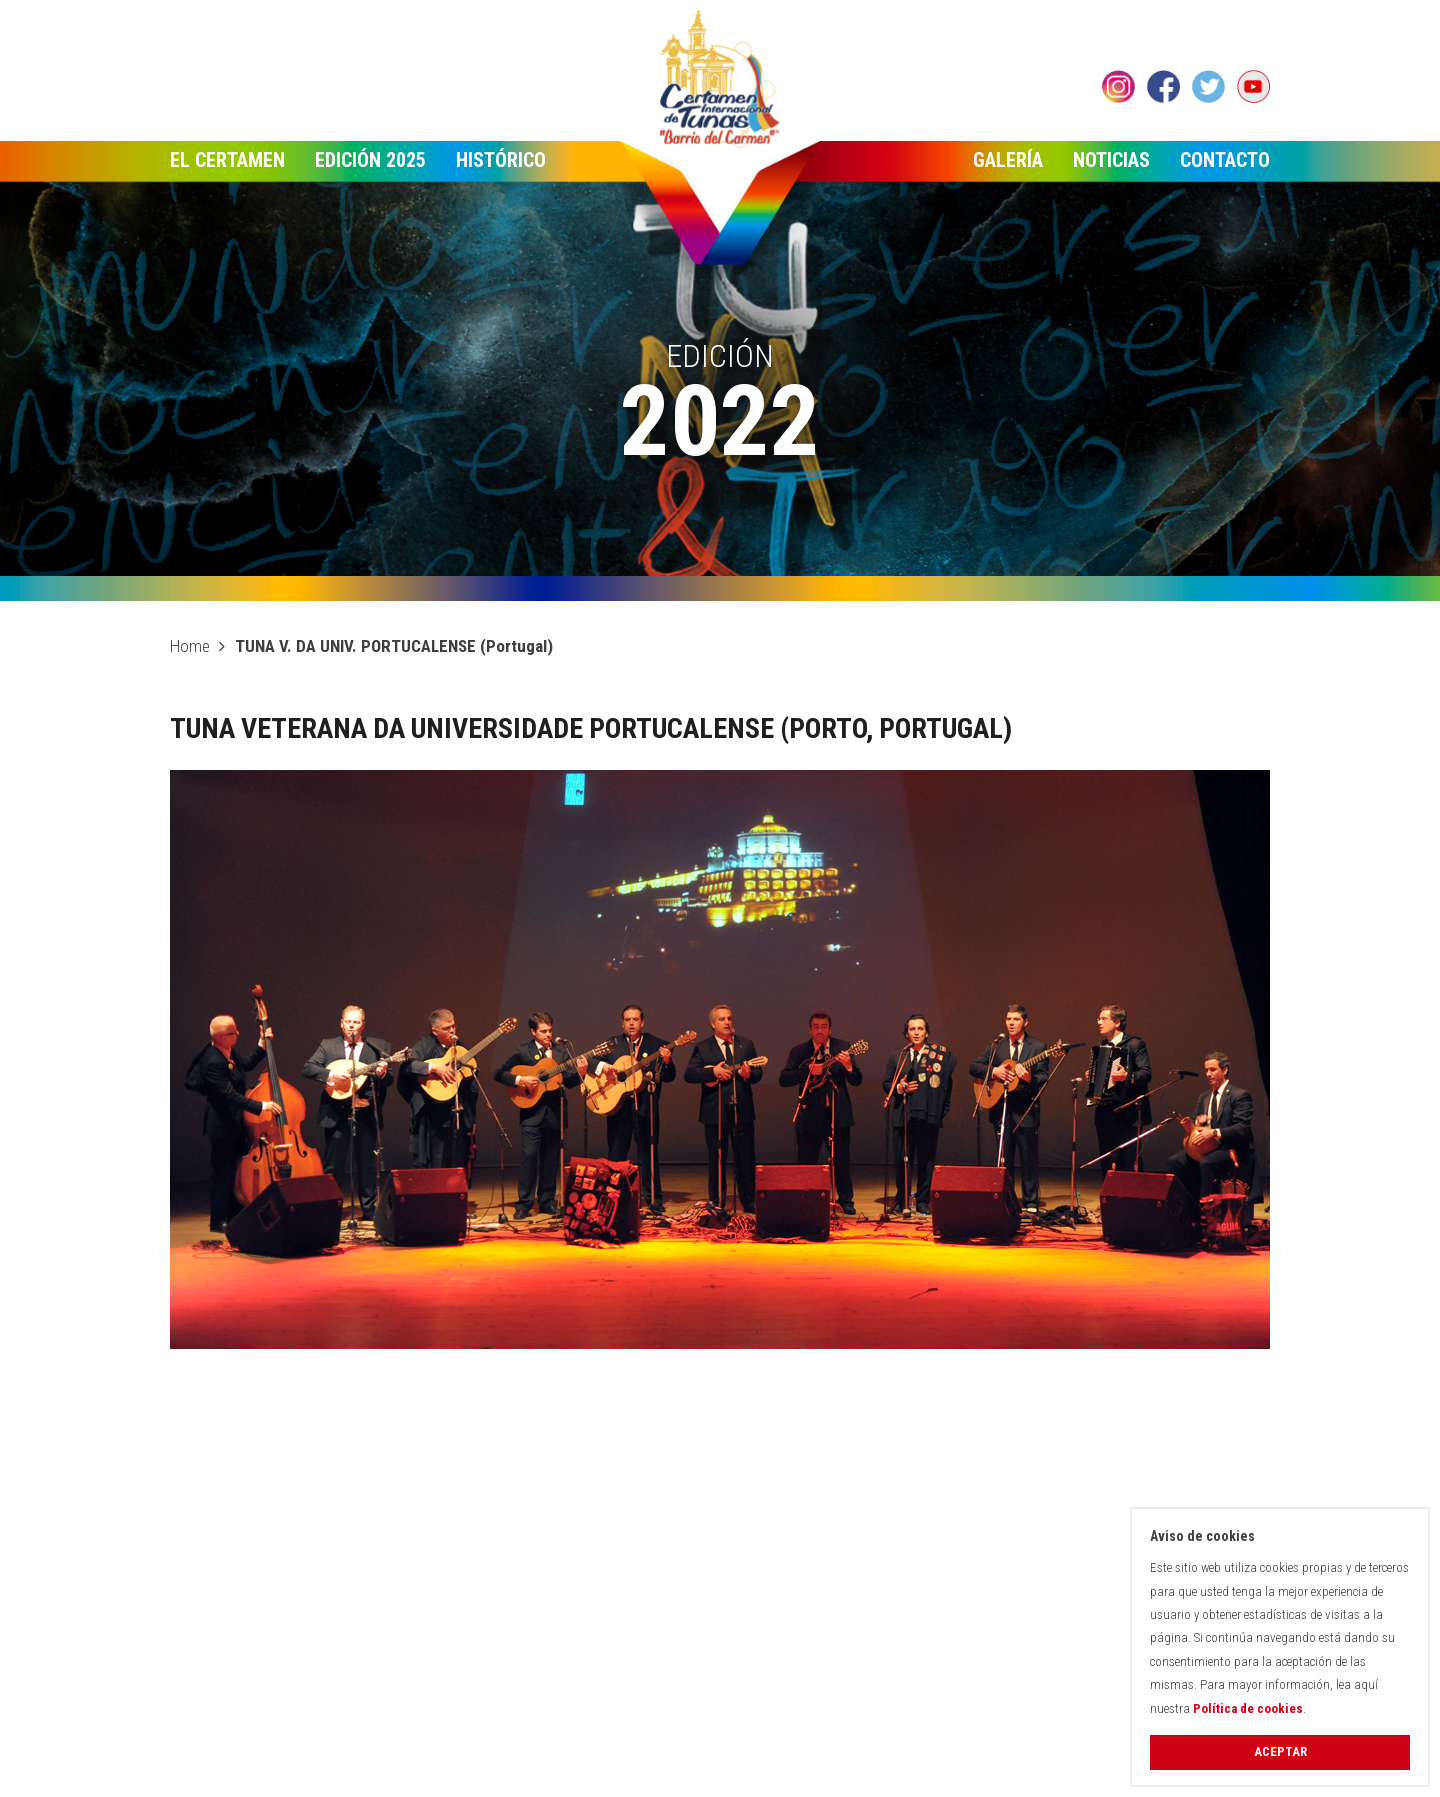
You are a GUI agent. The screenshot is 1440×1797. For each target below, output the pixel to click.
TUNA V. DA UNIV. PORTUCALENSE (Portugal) (394, 646)
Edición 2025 (370, 160)
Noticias (1111, 160)
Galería (1008, 160)
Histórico (501, 160)
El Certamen (227, 160)
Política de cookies (1248, 1708)
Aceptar (1280, 1751)
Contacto (1225, 160)
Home (190, 646)
